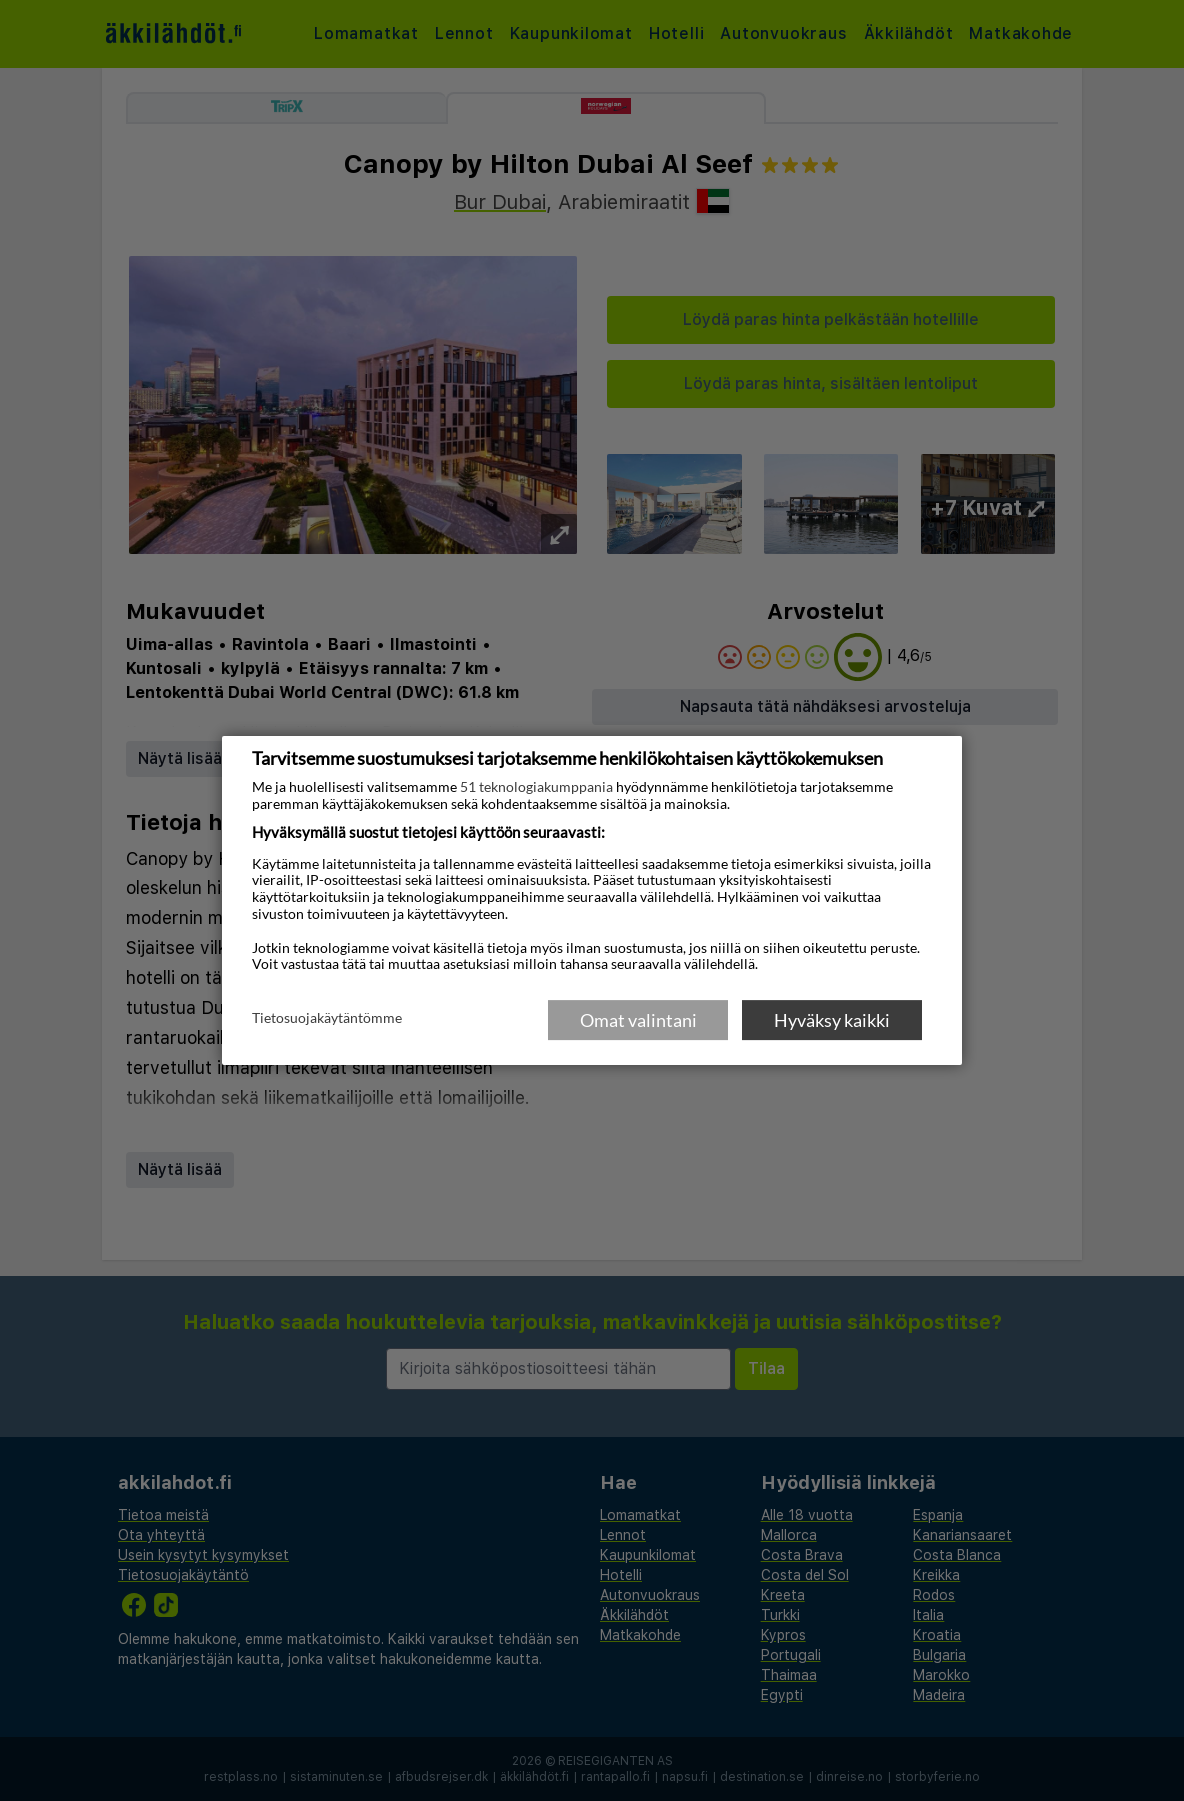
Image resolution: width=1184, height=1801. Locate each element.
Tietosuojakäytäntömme (327, 1019)
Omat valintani (638, 1020)
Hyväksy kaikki (832, 1020)
